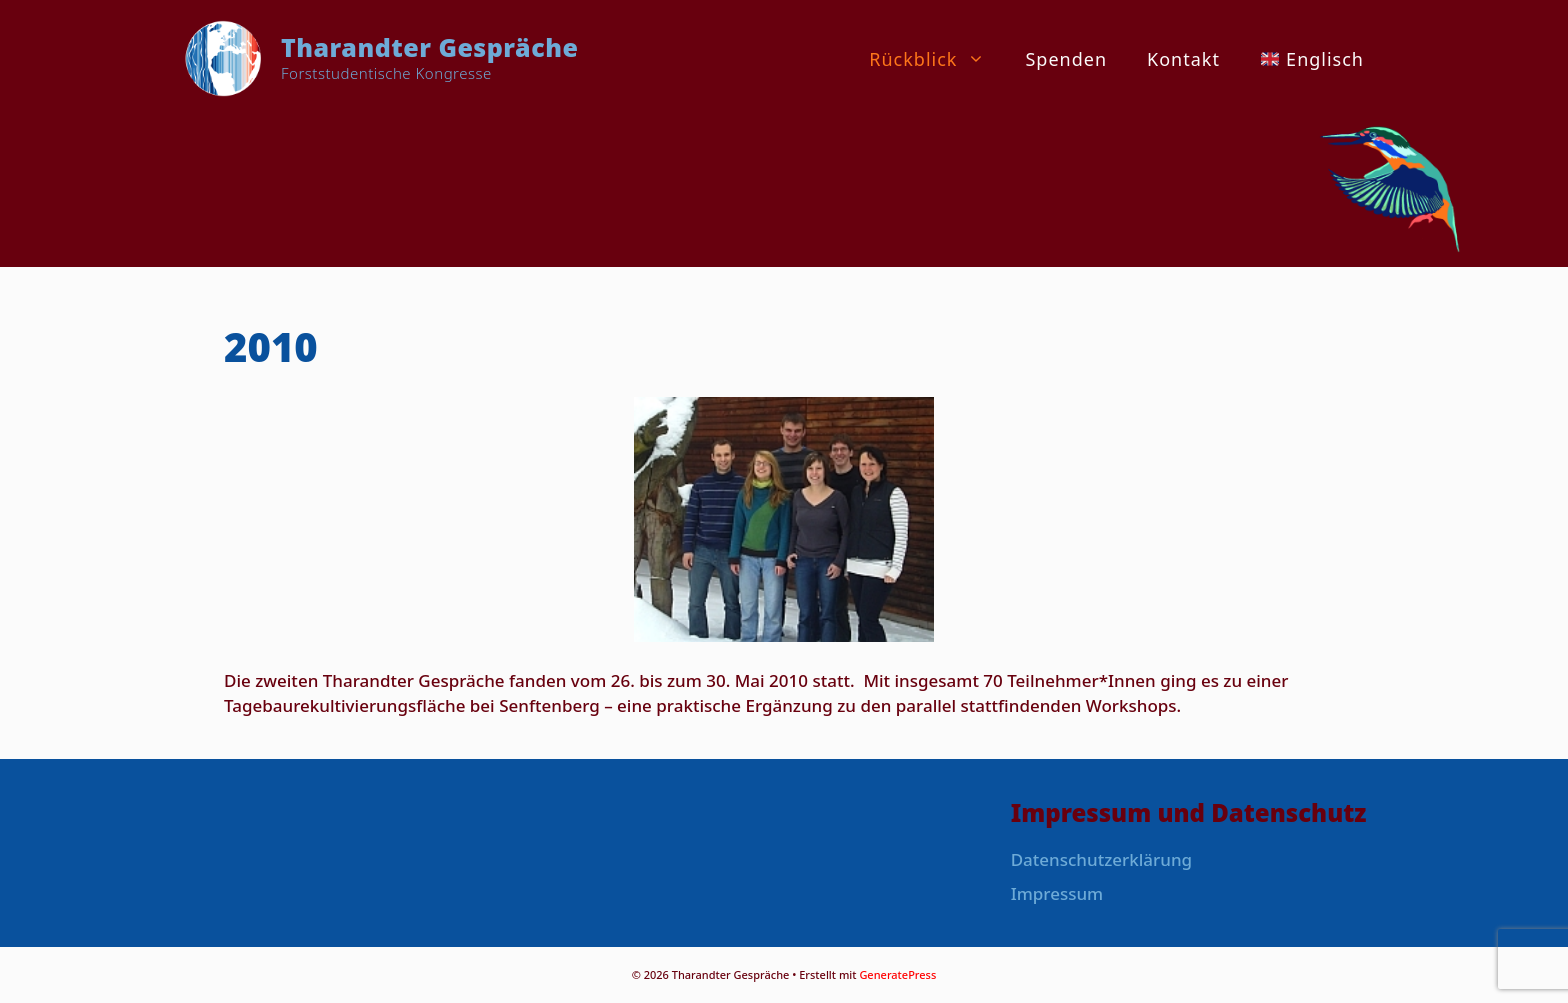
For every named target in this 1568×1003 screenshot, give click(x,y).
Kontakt (1183, 59)
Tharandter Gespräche (429, 47)
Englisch (1312, 59)
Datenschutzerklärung (1101, 859)
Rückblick (937, 59)
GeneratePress (897, 974)
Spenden (1066, 59)
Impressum (1057, 893)
